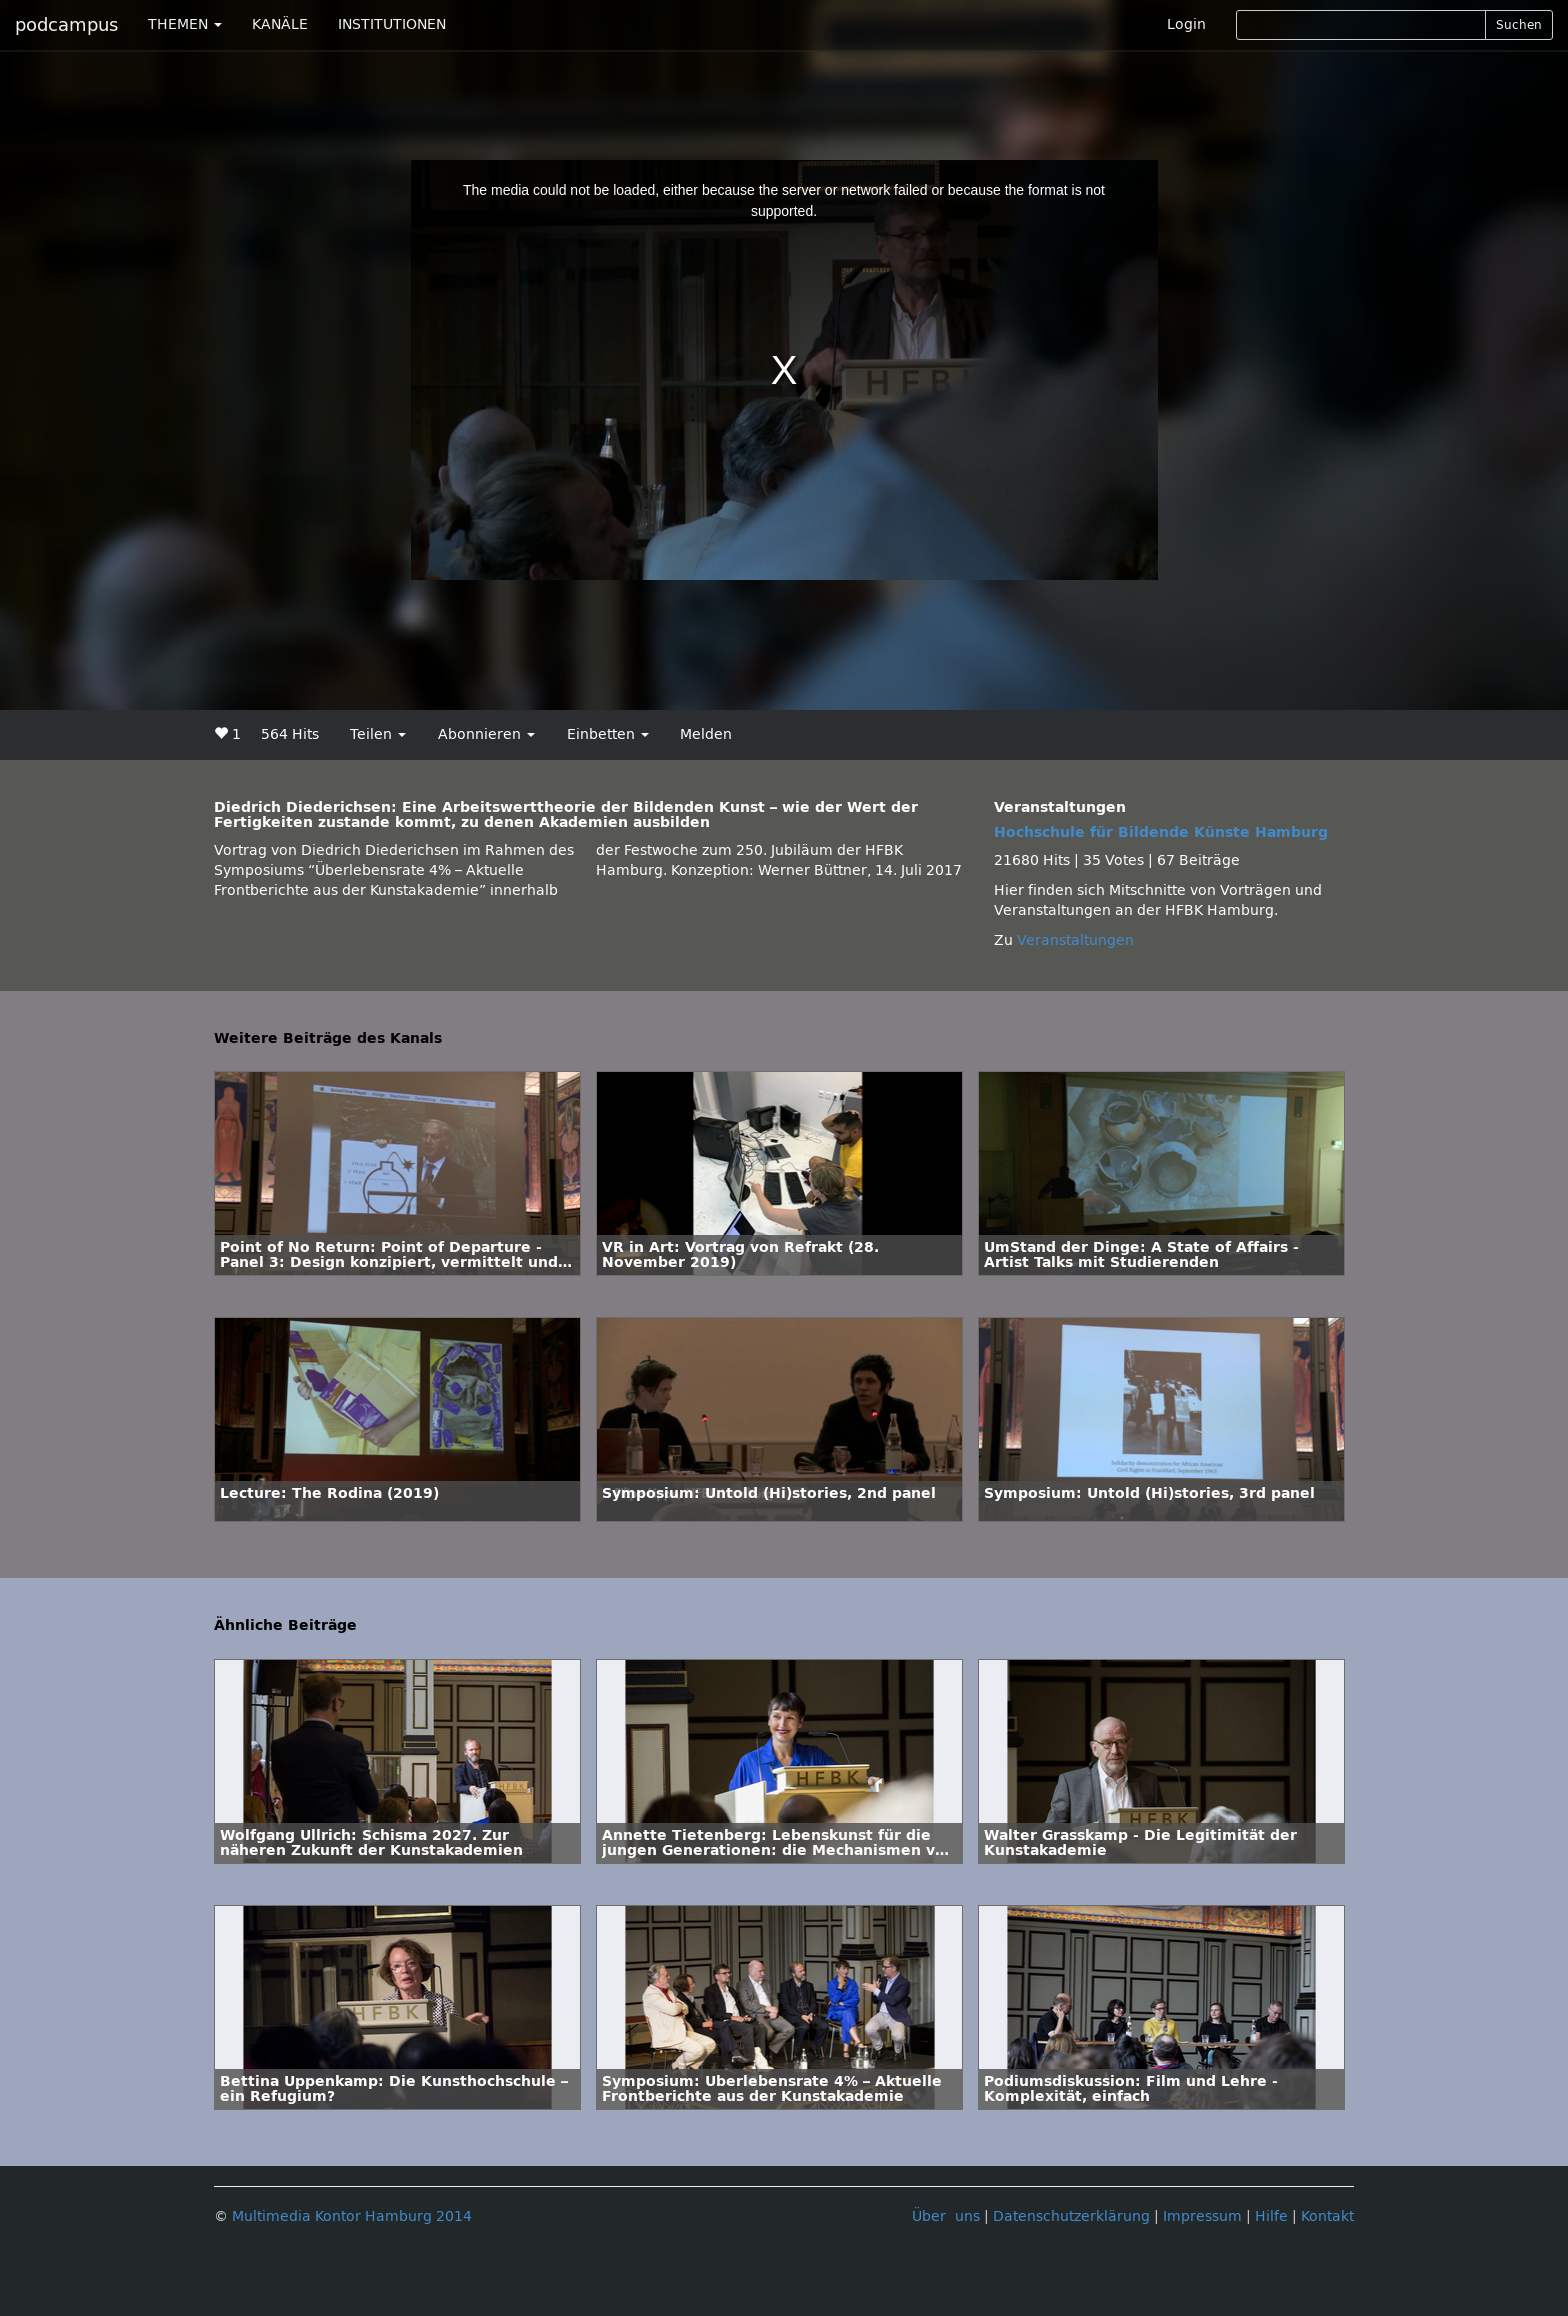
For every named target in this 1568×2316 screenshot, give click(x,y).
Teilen (378, 734)
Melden (706, 734)
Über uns (946, 2216)
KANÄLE (280, 24)
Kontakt (1327, 2216)
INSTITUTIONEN (392, 24)
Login (1186, 24)
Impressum (1202, 2216)
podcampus (66, 25)
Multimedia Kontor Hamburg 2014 (352, 2216)
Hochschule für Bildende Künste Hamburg (1161, 832)
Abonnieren (486, 734)
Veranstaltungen (1075, 940)
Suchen (1519, 25)
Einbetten (608, 734)
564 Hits (290, 734)
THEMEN (185, 24)
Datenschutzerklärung (1071, 2216)
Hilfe (1271, 2216)
